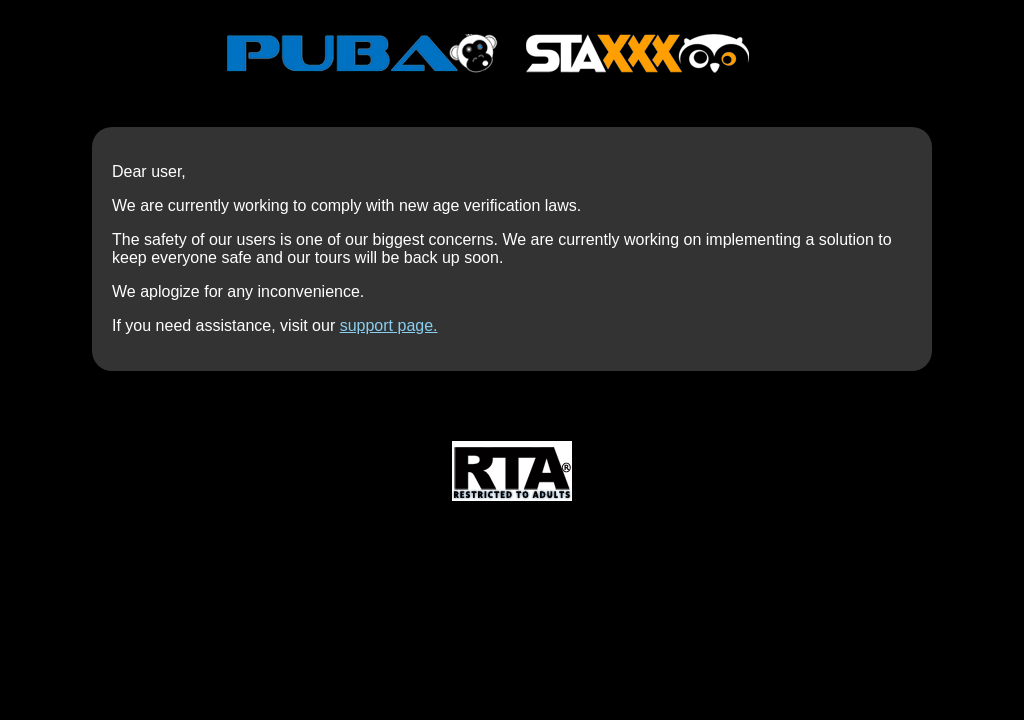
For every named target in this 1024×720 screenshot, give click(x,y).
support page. (389, 325)
